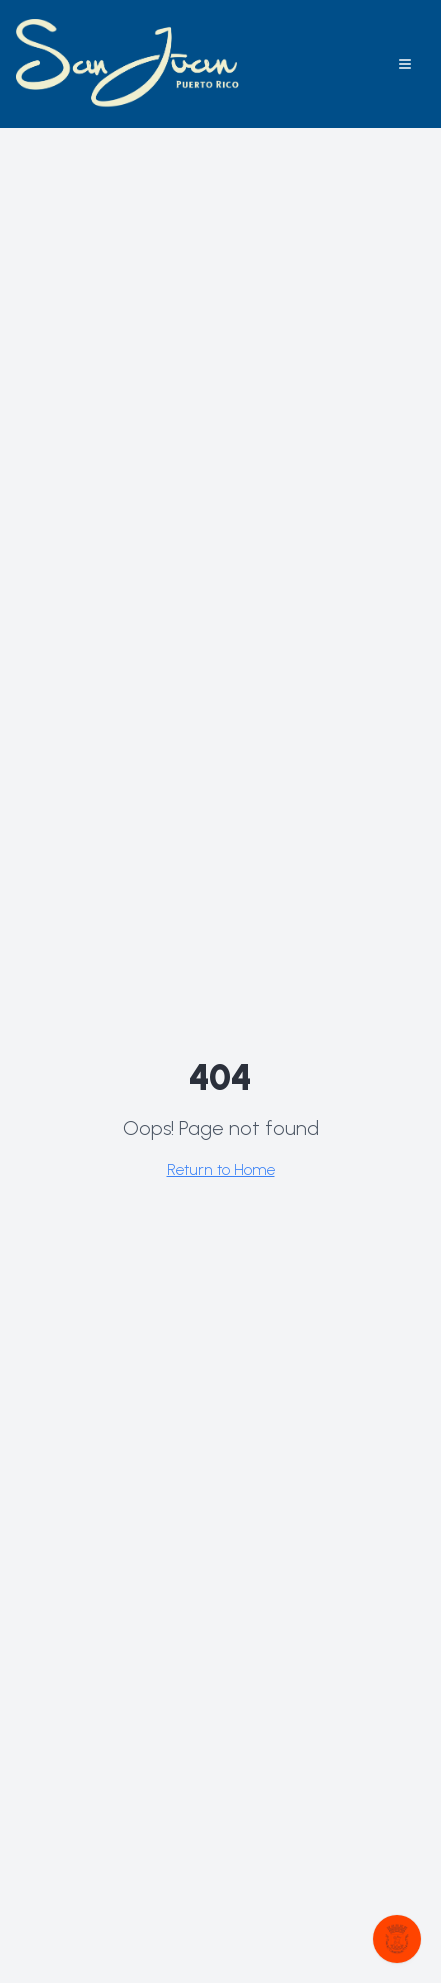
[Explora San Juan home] (129, 64)
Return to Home (221, 1169)
